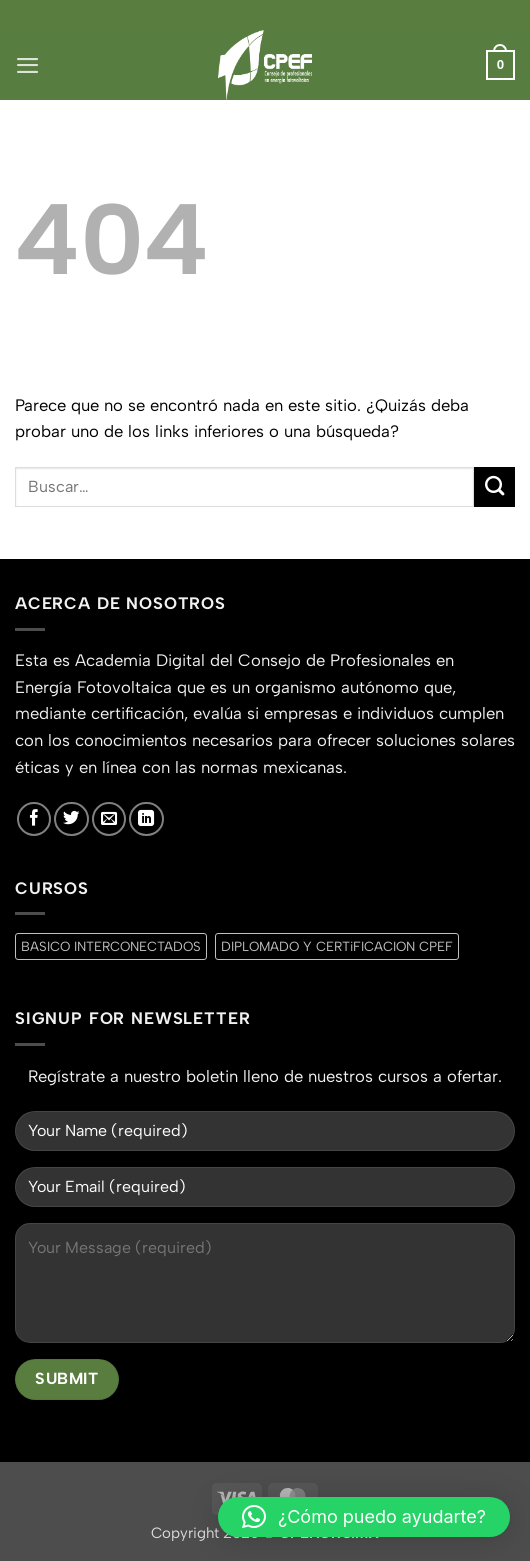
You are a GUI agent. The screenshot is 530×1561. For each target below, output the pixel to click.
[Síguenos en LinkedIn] (146, 819)
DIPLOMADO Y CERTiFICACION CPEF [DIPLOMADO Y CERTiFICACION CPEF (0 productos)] (337, 946)
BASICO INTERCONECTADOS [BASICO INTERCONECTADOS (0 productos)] (111, 946)
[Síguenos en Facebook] (34, 819)
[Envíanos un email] (109, 819)
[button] (27, 65)
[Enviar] (494, 487)
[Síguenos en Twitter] (71, 819)
